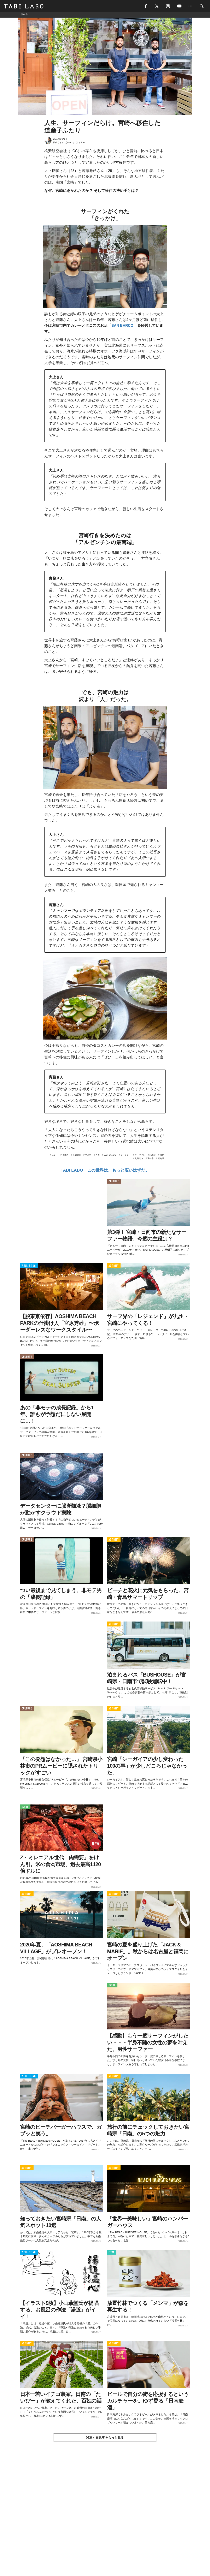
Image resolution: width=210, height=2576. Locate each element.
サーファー (125, 1156)
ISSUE (25, 1807)
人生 (97, 1156)
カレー (55, 1156)
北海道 (153, 1156)
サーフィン (140, 1156)
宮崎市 (150, 1159)
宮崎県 (161, 1159)
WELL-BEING (29, 1266)
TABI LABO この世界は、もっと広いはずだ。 (105, 1170)
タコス (65, 1156)
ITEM (111, 2253)
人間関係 (77, 1156)
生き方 (88, 1156)
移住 (162, 1156)
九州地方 (139, 1159)
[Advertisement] (105, 2518)
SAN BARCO (122, 326)
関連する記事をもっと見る (105, 2438)
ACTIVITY (114, 1266)
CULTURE (114, 1182)
